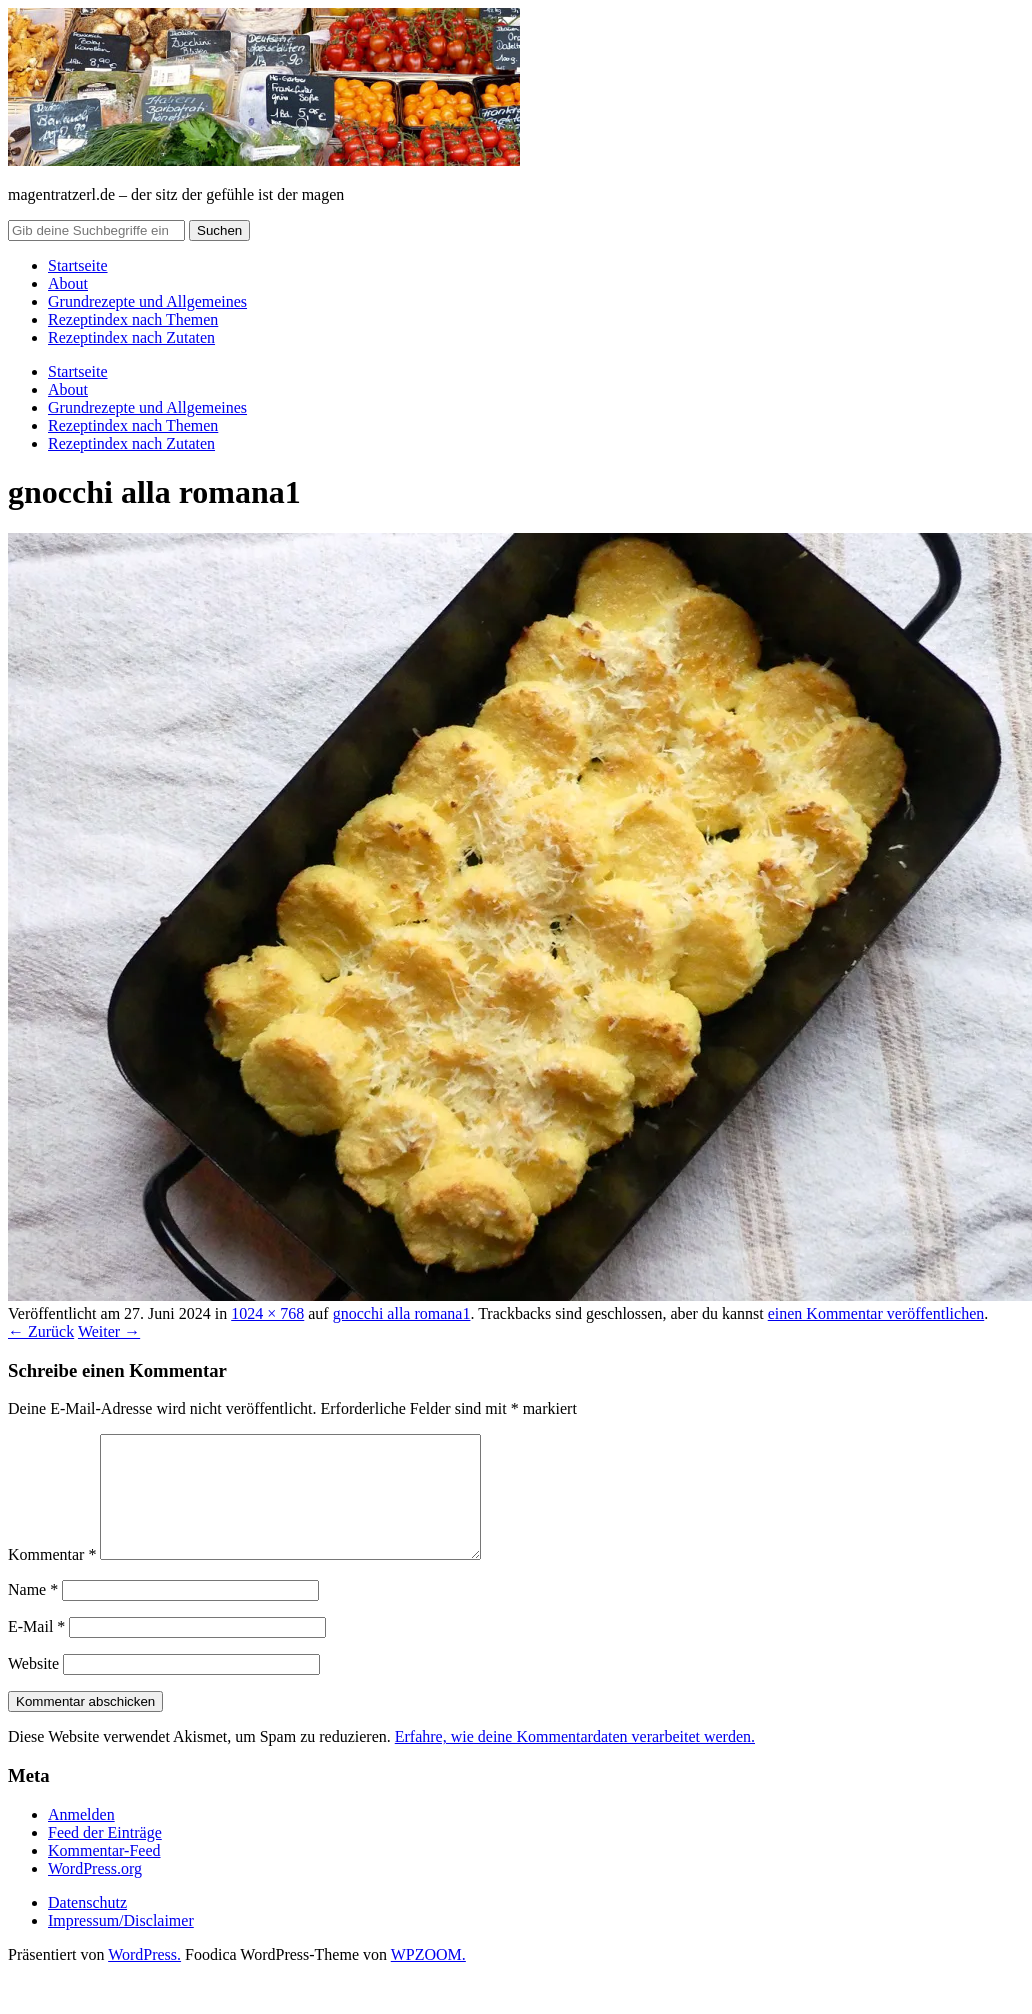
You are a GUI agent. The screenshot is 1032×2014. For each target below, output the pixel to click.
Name (33, 1613)
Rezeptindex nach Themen (133, 319)
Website (33, 1687)
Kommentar (52, 1578)
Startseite (78, 265)
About (68, 283)
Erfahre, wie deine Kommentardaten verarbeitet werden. (575, 1760)
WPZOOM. (428, 1978)
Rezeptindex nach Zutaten (131, 337)
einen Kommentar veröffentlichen (876, 1313)
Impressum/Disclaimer (121, 1944)
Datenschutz (87, 1926)
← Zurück (41, 1331)
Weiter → (109, 1331)
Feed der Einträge (105, 1856)
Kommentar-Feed (104, 1874)
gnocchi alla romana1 (402, 1313)
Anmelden (81, 1838)
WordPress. (144, 1978)
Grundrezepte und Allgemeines (147, 301)
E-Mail (36, 1650)
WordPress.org (95, 1892)
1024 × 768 (267, 1313)
